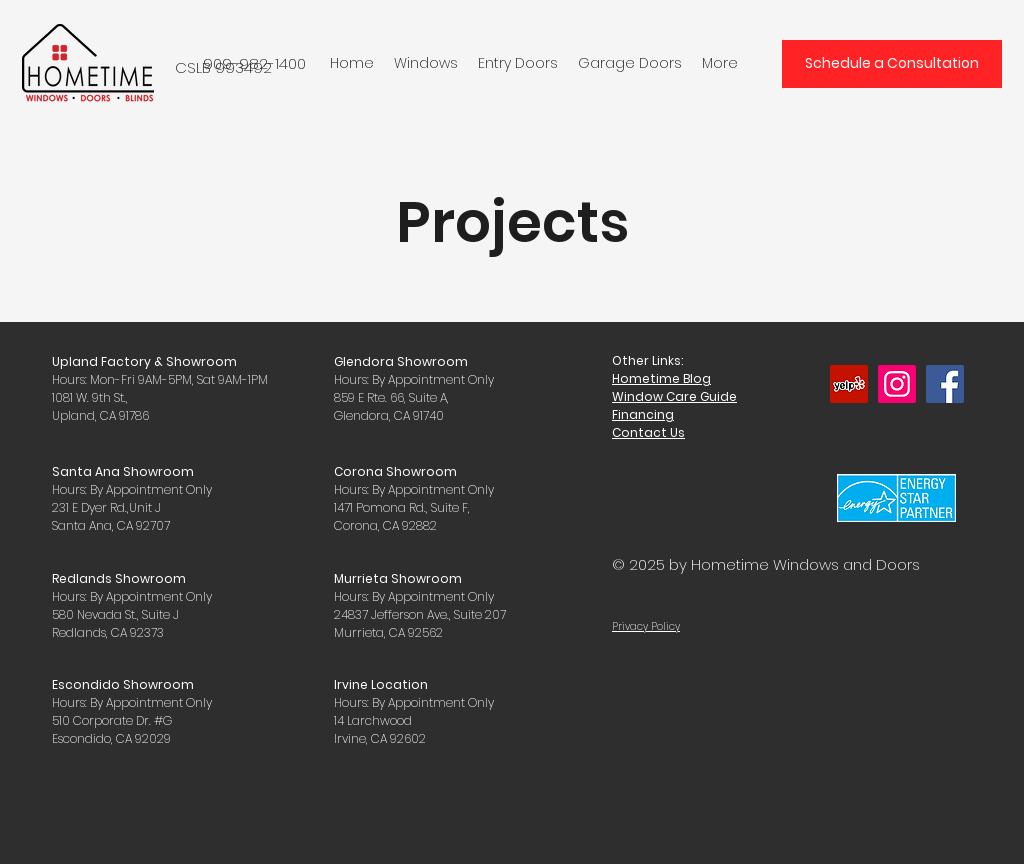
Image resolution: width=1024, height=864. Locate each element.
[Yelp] (849, 384)
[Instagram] (897, 384)
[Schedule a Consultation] (892, 64)
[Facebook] (945, 384)
